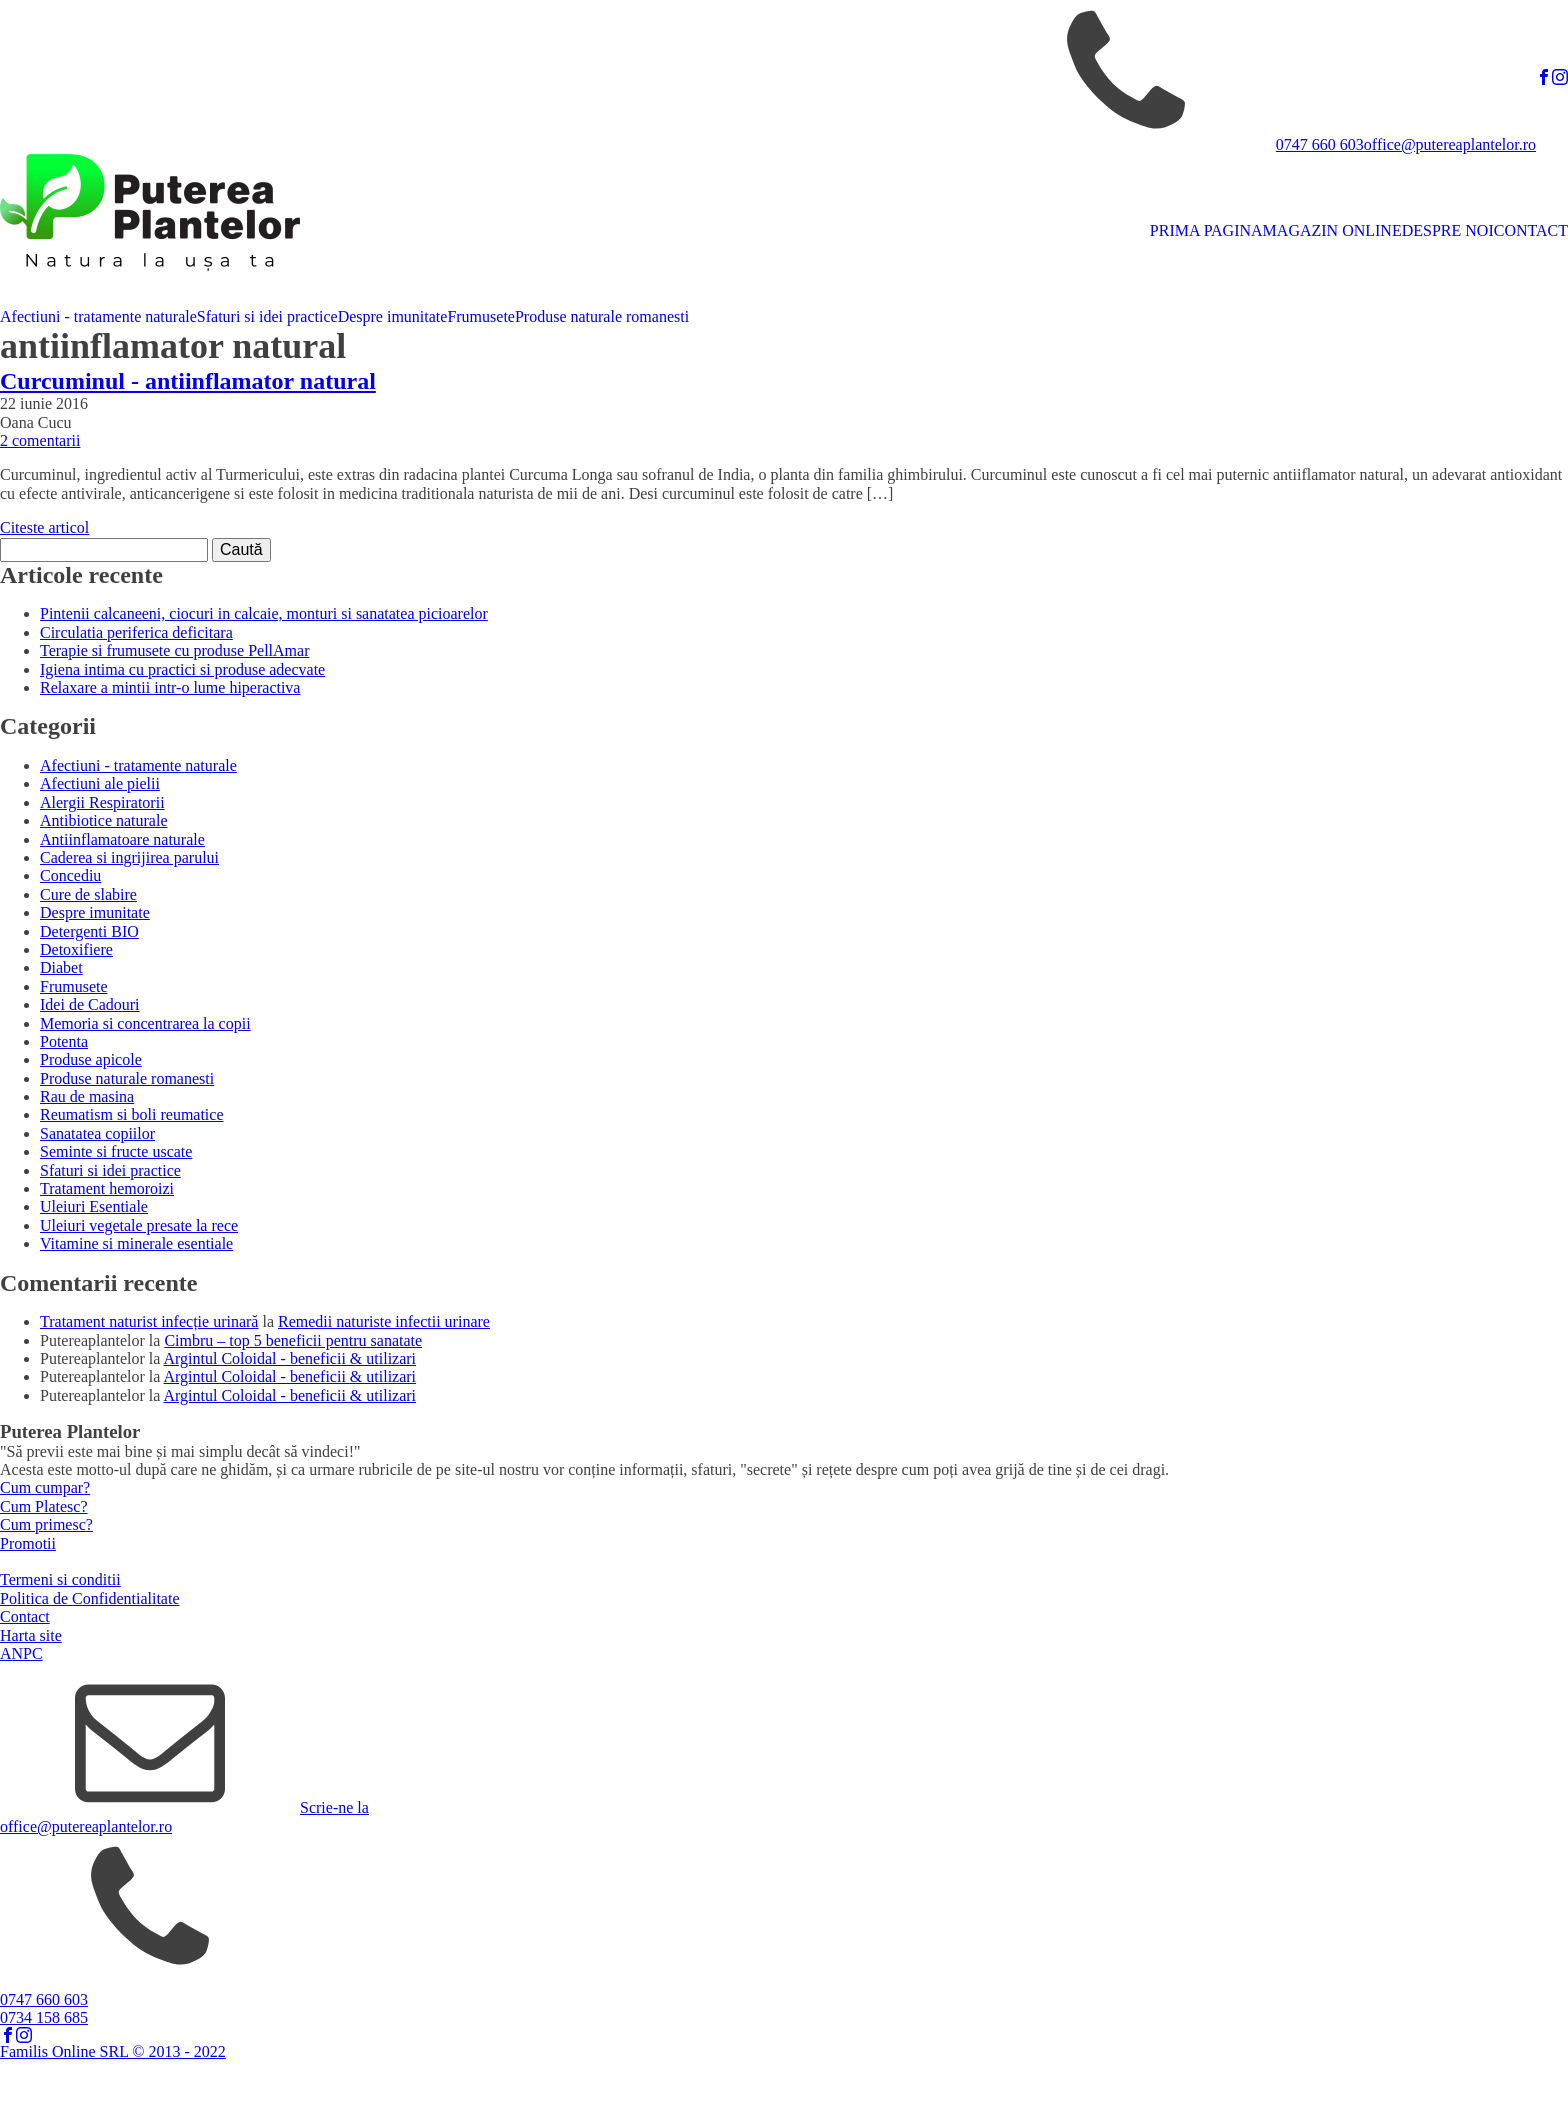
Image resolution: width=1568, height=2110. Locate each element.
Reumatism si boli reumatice (132, 1114)
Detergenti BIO (89, 931)
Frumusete (481, 316)
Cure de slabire (88, 894)
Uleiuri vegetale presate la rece (139, 1225)
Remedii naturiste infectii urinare (384, 1321)
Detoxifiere (76, 949)
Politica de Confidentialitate (90, 1598)
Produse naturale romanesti (602, 316)
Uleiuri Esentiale (94, 1206)
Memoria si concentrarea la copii (145, 1023)
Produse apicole (91, 1059)
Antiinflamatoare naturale (122, 839)
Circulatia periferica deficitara (136, 632)
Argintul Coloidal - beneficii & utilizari (290, 1358)
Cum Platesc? (44, 1506)
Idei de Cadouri (90, 1004)
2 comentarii (40, 440)
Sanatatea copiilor (97, 1133)
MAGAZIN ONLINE (1332, 230)
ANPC (21, 1653)
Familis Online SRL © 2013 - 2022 (113, 2051)
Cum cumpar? (45, 1487)
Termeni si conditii (60, 1579)
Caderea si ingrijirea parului (129, 857)
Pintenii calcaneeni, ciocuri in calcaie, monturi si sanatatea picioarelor (264, 613)
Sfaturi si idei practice (267, 316)
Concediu (70, 875)
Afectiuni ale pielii (100, 783)
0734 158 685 (44, 2017)
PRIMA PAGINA (1206, 230)
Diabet (61, 967)
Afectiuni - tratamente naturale (98, 316)
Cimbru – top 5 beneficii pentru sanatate (293, 1340)
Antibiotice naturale (104, 820)
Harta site (31, 1635)
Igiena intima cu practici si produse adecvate (182, 669)
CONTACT (1531, 230)
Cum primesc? (46, 1524)
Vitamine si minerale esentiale (136, 1243)
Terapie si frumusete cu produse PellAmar (174, 650)
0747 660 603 (1320, 144)
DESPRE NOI (1448, 230)
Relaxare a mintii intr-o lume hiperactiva (170, 687)
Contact (25, 1616)
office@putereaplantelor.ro (1450, 144)
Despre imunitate (393, 316)
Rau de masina (87, 1096)
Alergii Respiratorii (102, 802)
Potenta (64, 1041)
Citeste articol (44, 527)
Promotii (28, 1543)
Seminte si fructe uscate (116, 1151)
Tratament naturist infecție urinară (149, 1321)
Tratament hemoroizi (107, 1188)
